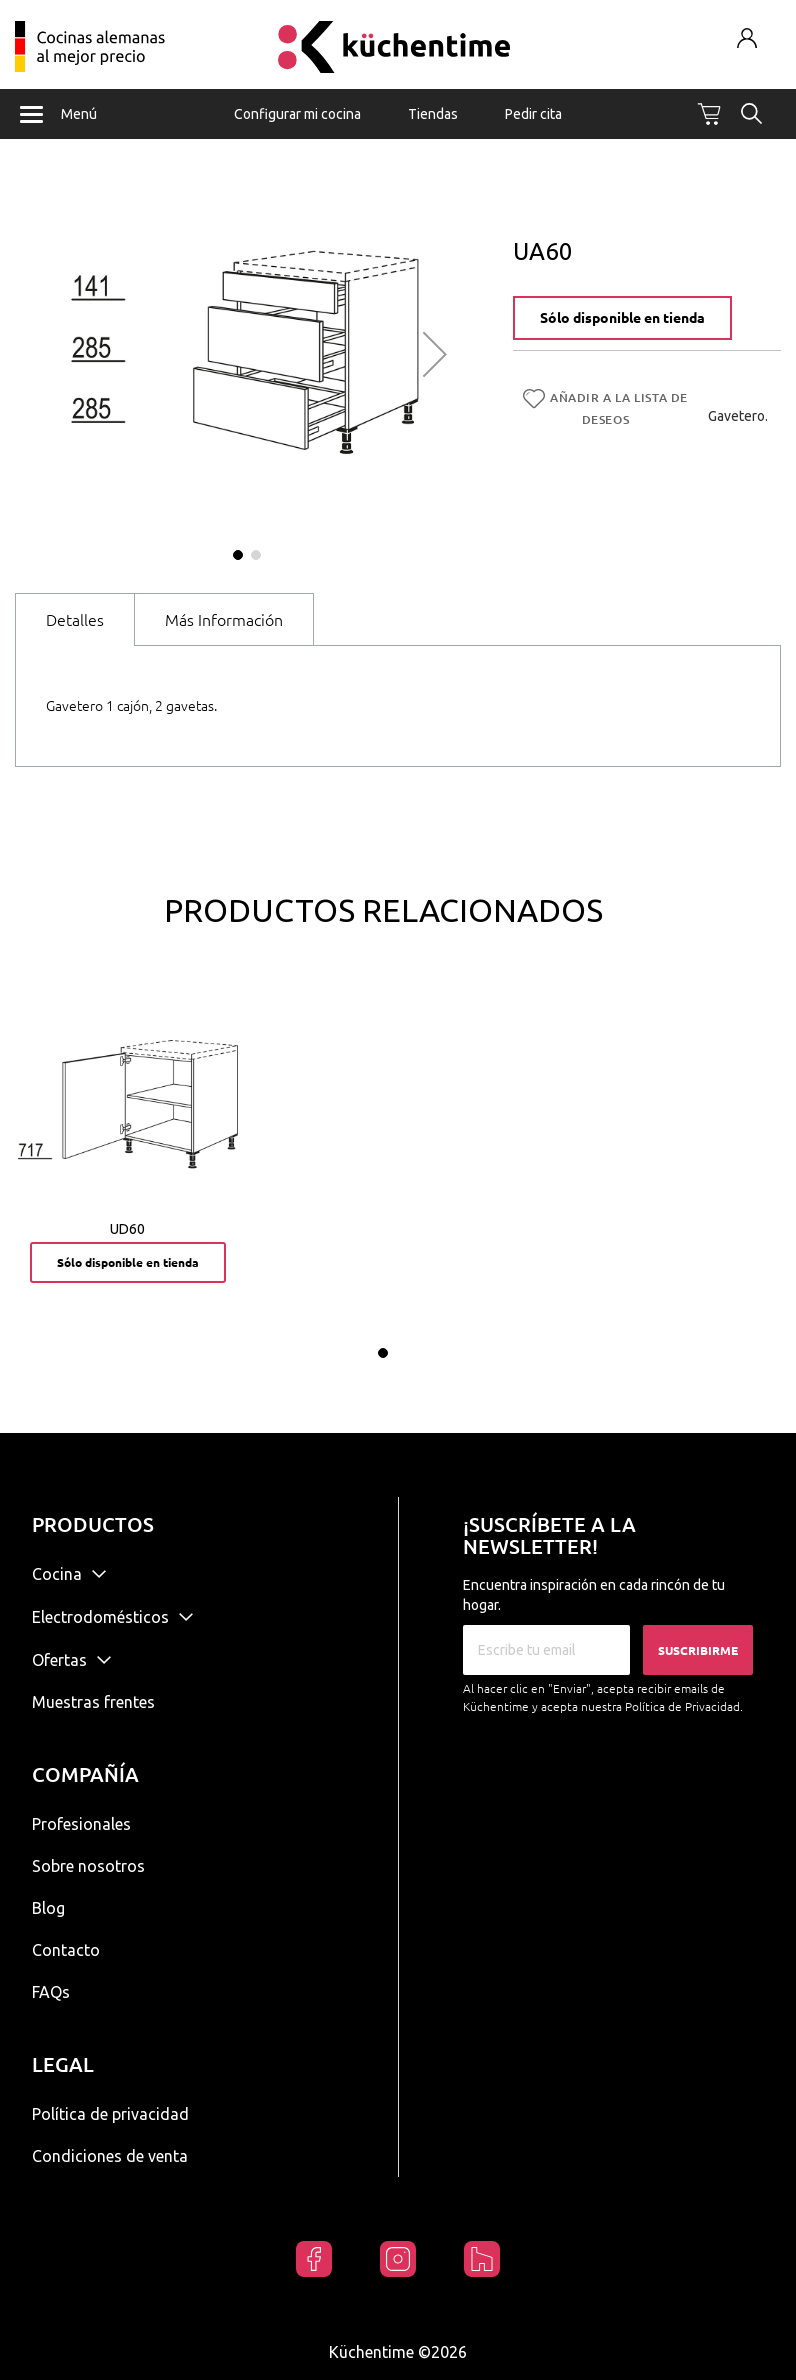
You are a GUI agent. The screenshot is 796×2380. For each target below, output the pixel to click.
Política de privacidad (110, 2114)
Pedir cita (533, 114)
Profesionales (81, 1824)
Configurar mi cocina (297, 114)
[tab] (75, 619)
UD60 (127, 1229)
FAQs (51, 1992)
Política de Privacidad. (684, 1706)
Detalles (75, 620)
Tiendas (433, 114)
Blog (48, 1908)
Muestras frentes (93, 1702)
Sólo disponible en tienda (622, 318)
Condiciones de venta (110, 2156)
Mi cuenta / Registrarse (746, 37)
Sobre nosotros (88, 1866)
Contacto (66, 1950)
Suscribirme (698, 1650)
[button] (435, 354)
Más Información (224, 620)
